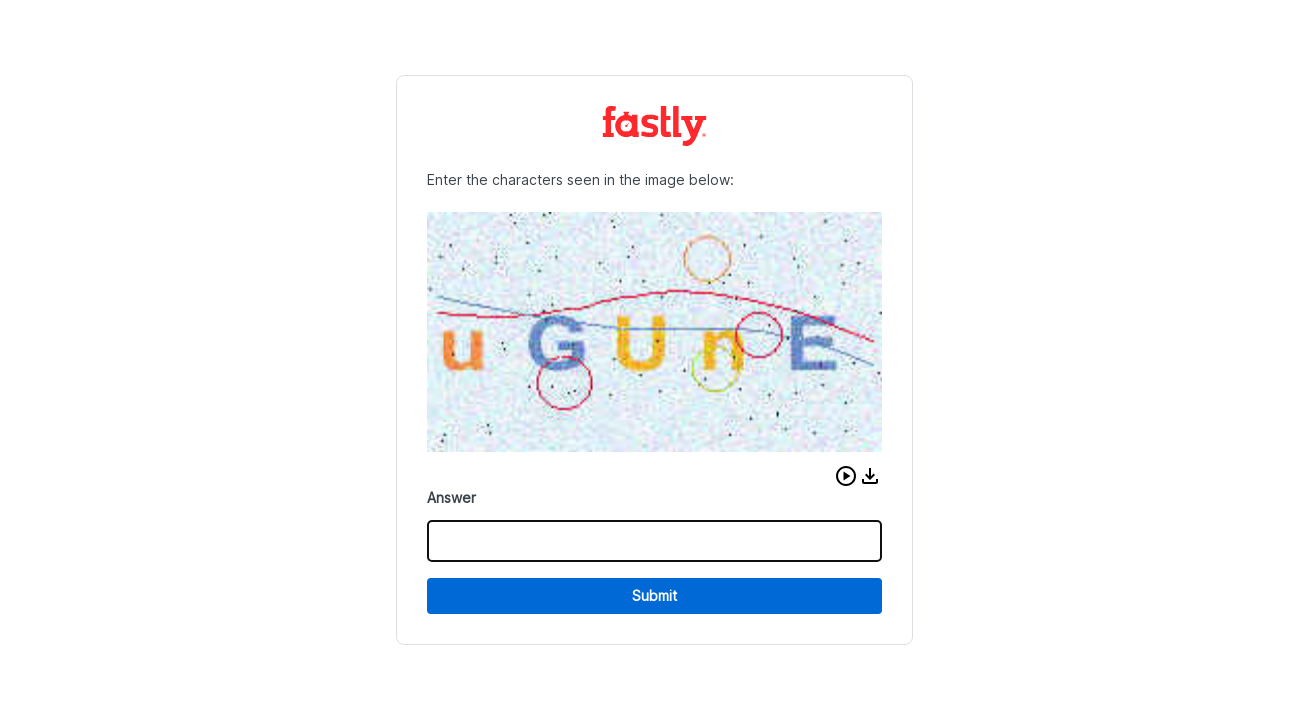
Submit (654, 595)
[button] (846, 476)
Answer (451, 497)
